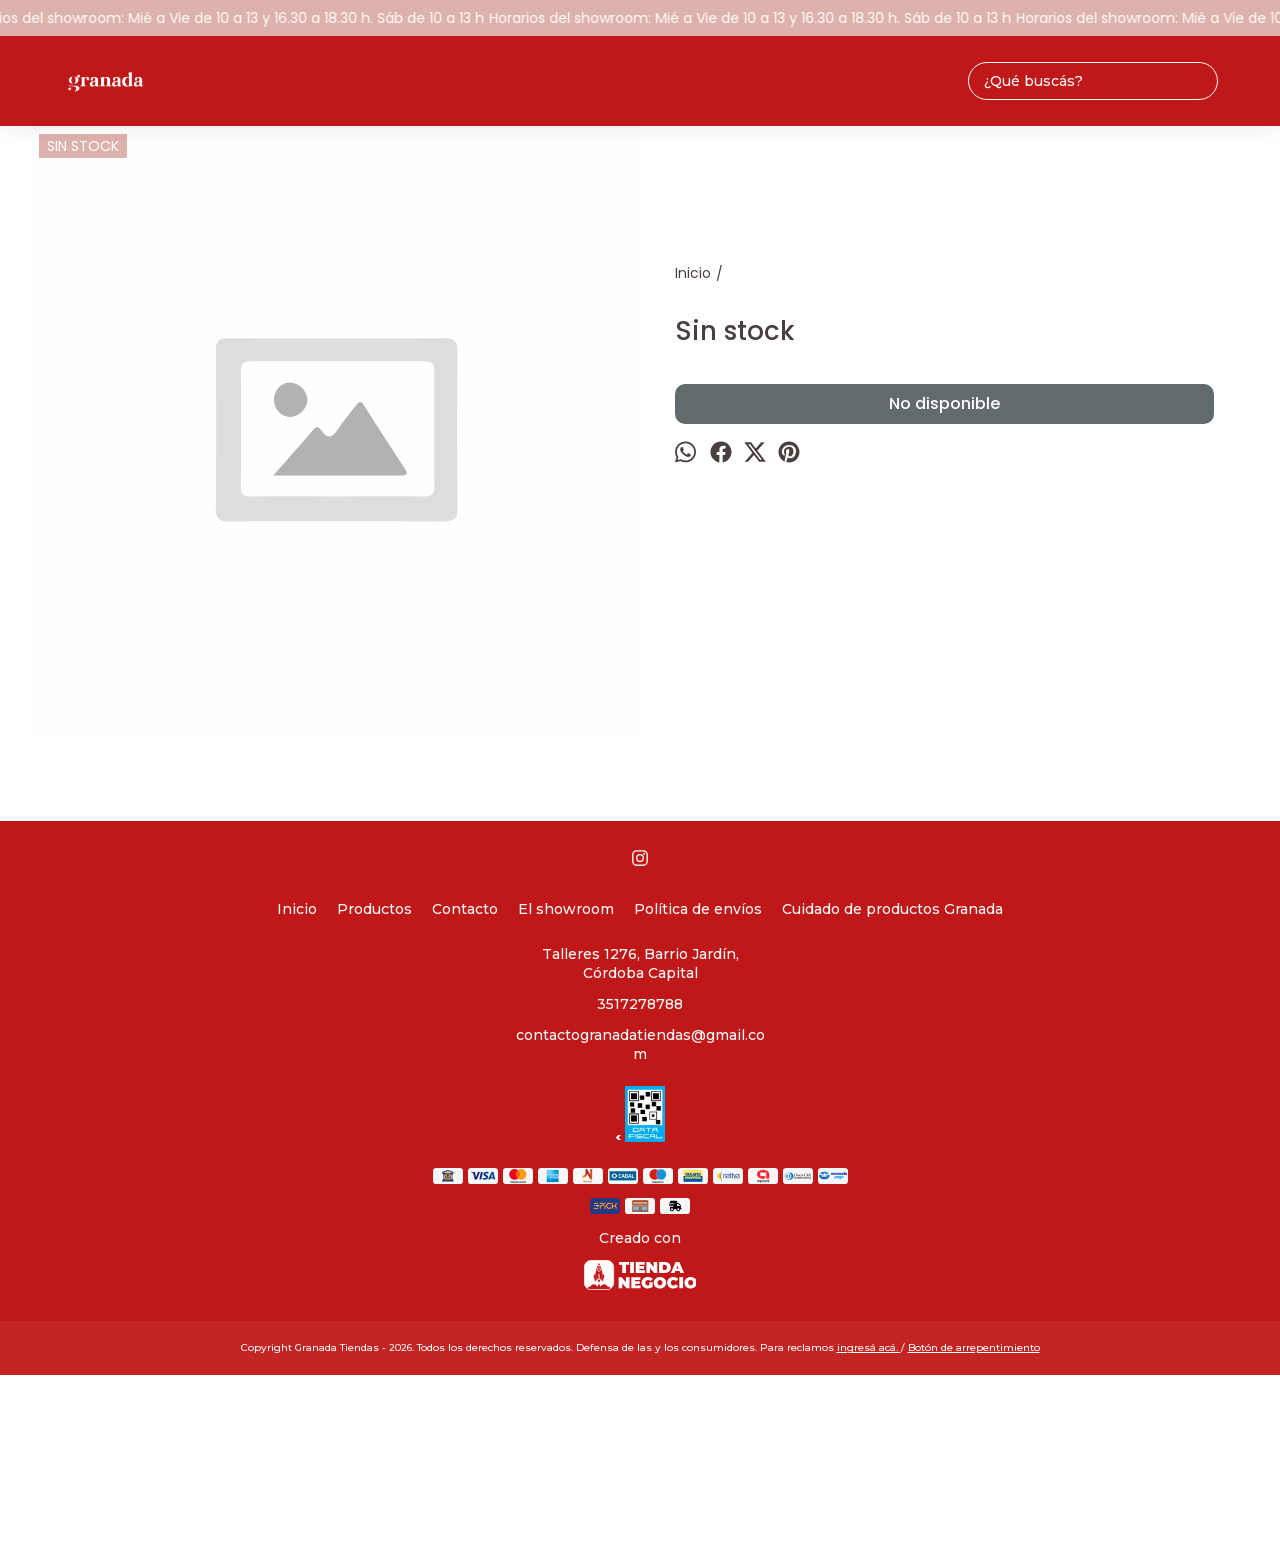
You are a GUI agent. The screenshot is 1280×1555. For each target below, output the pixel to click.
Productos (374, 909)
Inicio (297, 909)
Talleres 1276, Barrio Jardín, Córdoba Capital (640, 963)
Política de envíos (698, 909)
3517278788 (640, 1004)
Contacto (465, 909)
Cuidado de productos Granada (892, 909)
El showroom (566, 909)
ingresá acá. (869, 1347)
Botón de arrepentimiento (974, 1347)
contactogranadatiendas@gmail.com (640, 1044)
